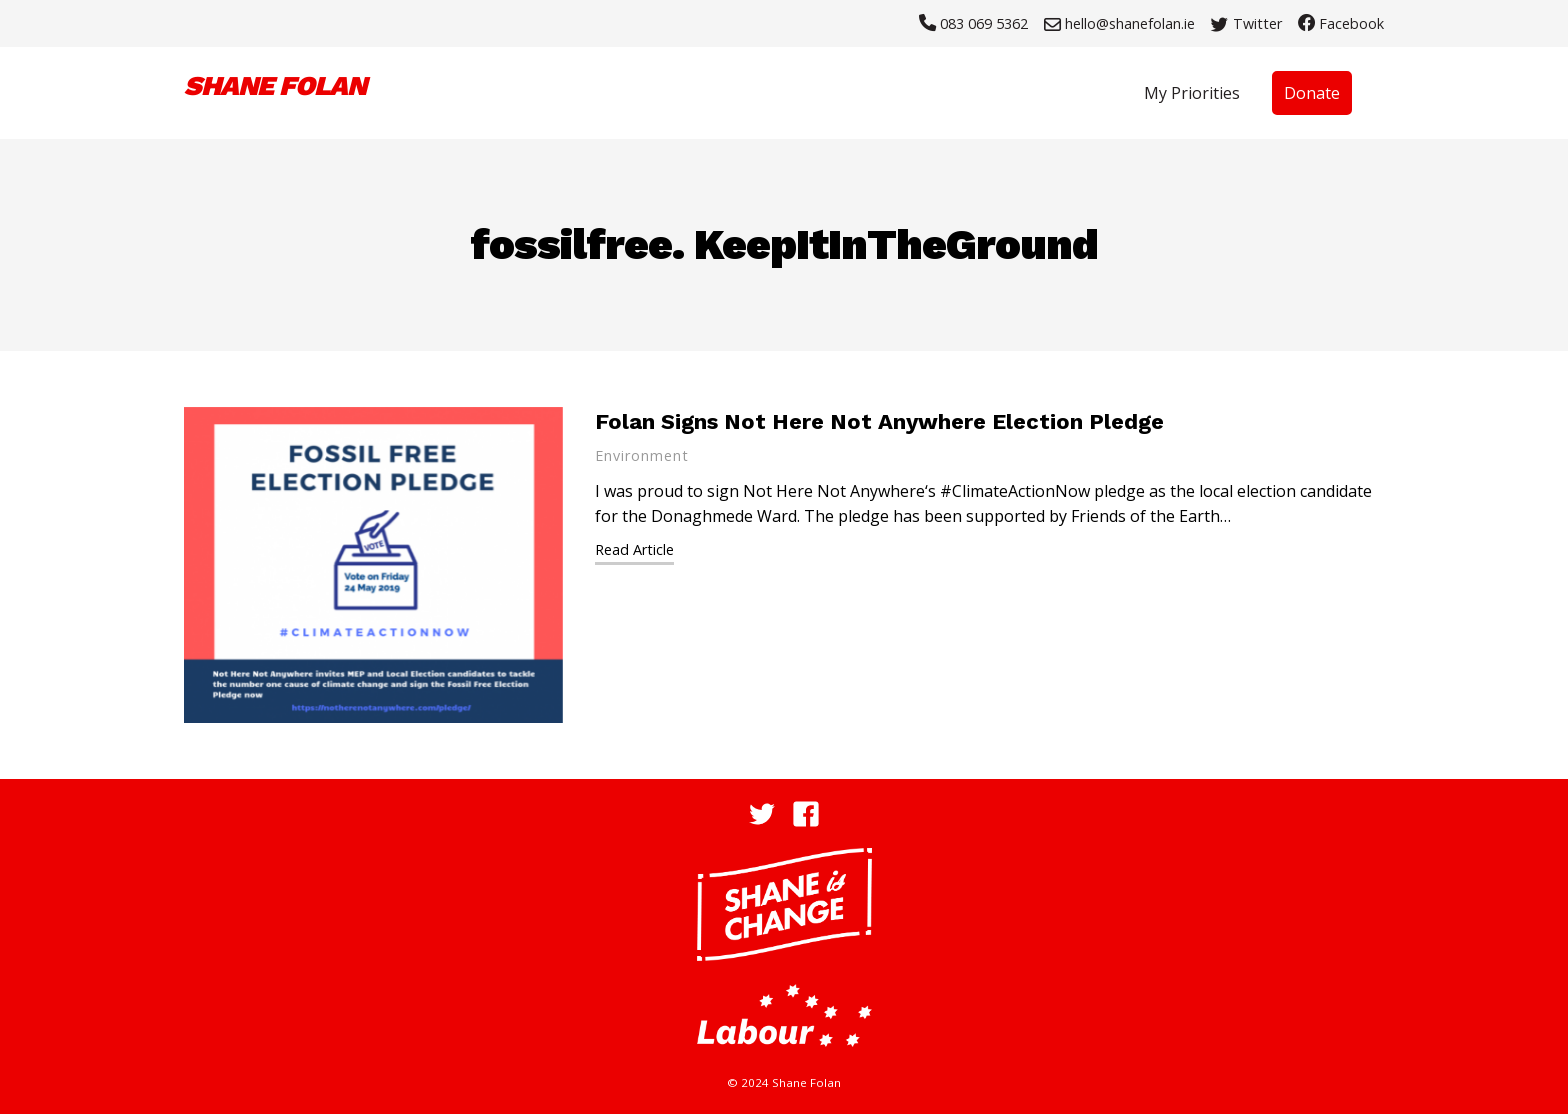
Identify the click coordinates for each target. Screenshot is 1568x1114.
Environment (642, 455)
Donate (1312, 93)
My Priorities (1192, 93)
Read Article (634, 549)
